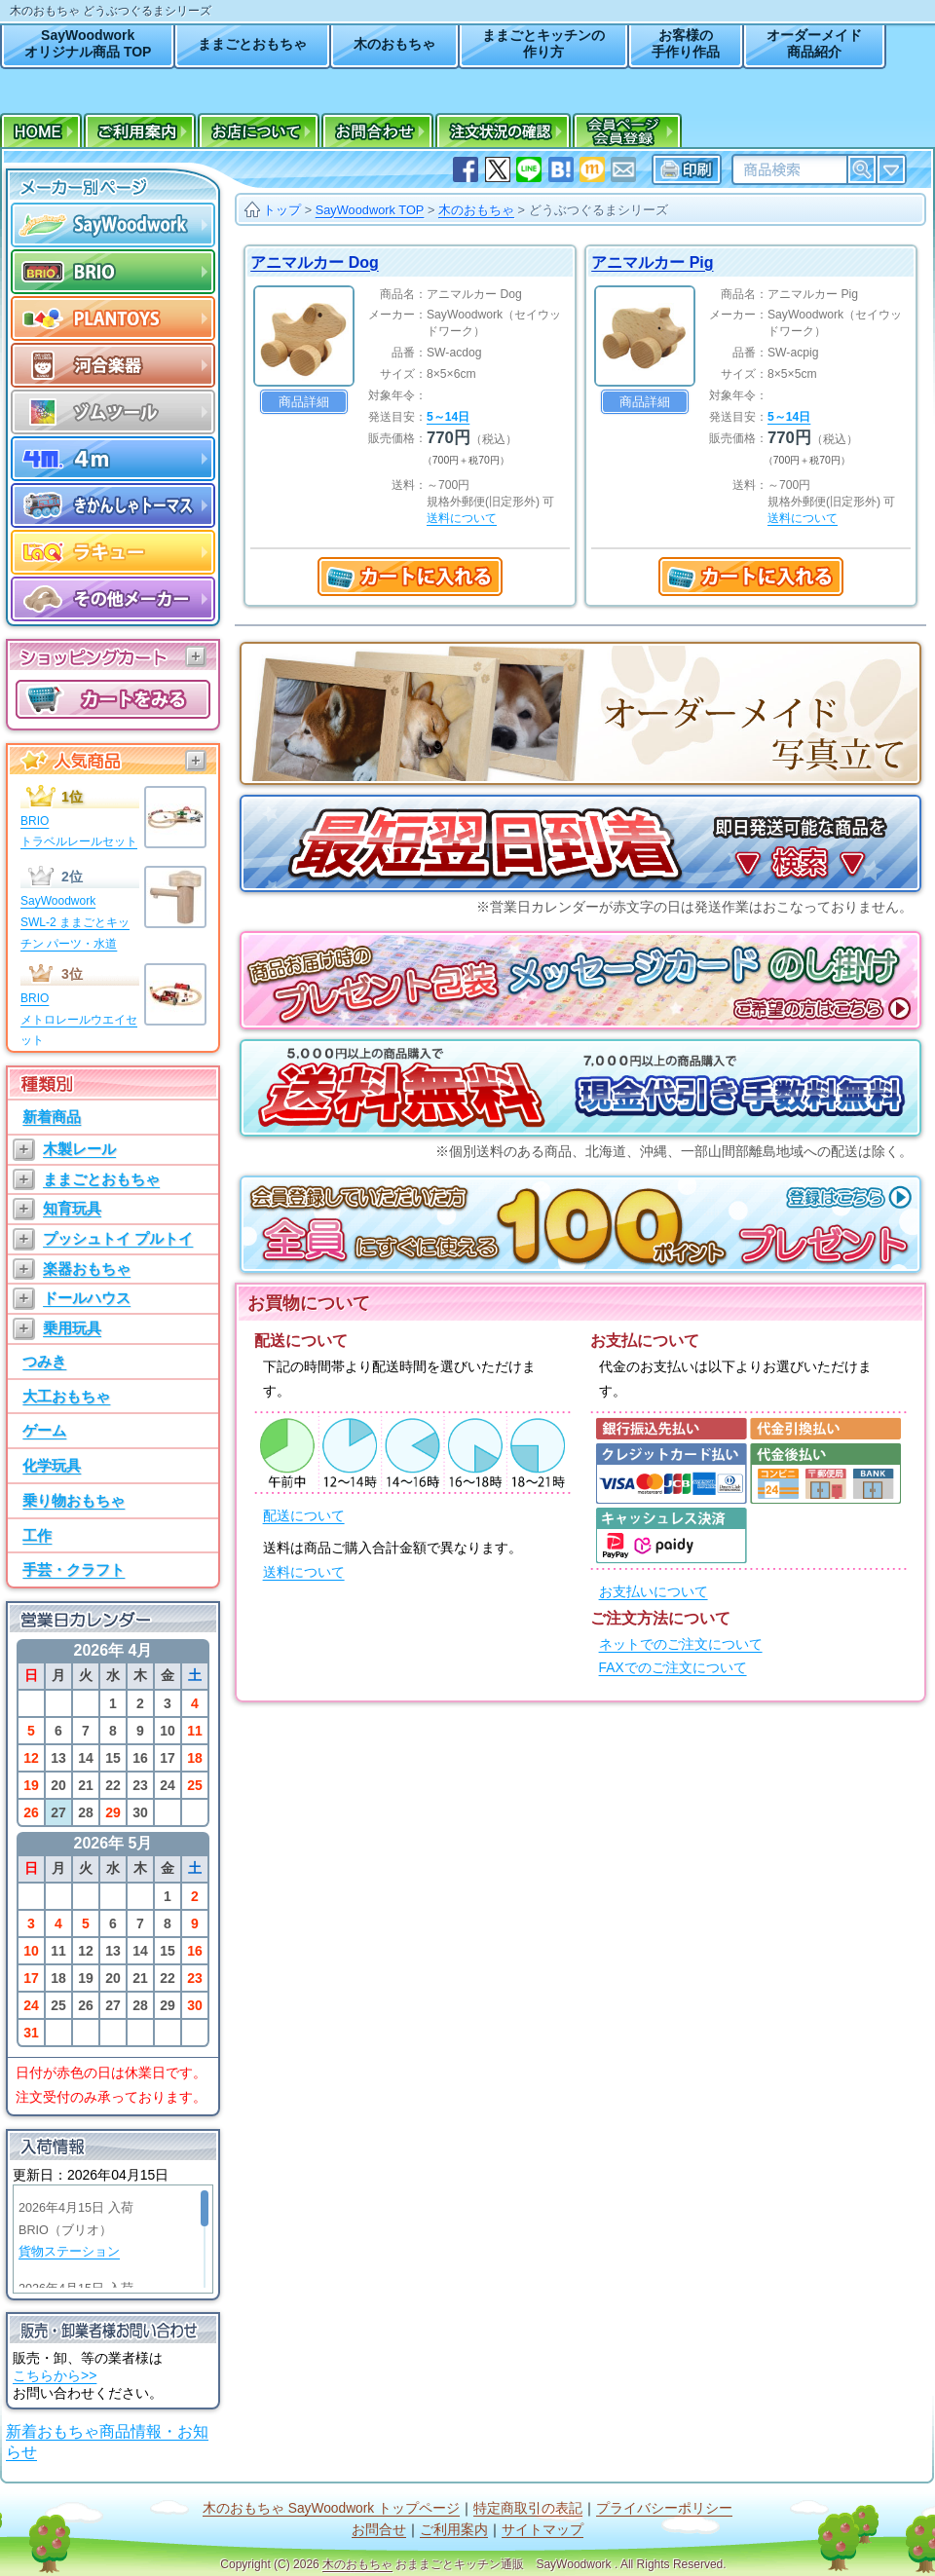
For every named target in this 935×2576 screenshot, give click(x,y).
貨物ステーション (69, 2252)
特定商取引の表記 (527, 2508)
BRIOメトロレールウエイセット (78, 1019)
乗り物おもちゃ (73, 1500)
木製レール (79, 1148)
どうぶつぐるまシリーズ (598, 210)
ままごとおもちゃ (252, 44)
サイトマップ (542, 2529)
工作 (37, 1535)
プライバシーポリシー (664, 2508)
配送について (304, 1516)
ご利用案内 (454, 2529)
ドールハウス (87, 1297)
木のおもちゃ (394, 44)
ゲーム (44, 1430)
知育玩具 (72, 1208)
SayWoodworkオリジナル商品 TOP (87, 43)
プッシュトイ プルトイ (118, 1238)
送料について (304, 1572)
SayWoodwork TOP (370, 210)
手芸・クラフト (73, 1569)
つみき (44, 1361)
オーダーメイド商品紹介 (814, 43)
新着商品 (51, 1116)
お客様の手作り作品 (686, 43)
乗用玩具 (72, 1328)
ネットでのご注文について (681, 1644)
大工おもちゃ (66, 1396)
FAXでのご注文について (673, 1668)
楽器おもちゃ (87, 1268)
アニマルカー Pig (652, 262)
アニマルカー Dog (314, 262)
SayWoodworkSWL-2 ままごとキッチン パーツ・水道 (75, 922)
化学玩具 (51, 1465)
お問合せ (379, 2529)
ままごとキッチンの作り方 (543, 43)
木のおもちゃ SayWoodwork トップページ (331, 2508)
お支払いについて (653, 1592)
